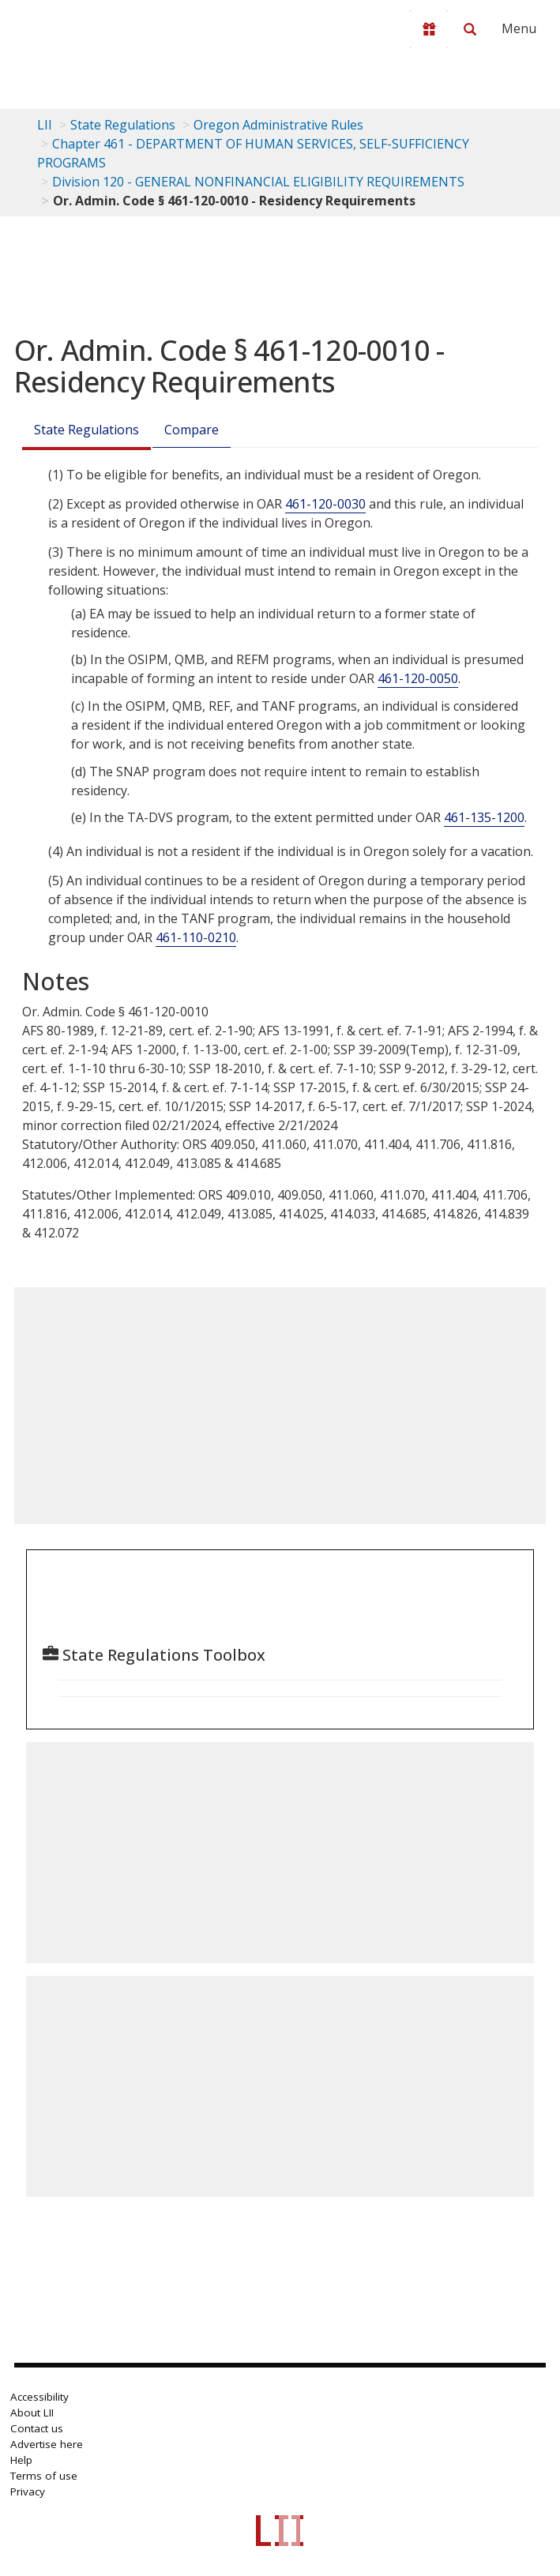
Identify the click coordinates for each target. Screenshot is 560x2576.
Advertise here (46, 2444)
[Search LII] (470, 29)
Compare (191, 429)
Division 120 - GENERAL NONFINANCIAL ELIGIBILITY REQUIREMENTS (258, 181)
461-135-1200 (484, 817)
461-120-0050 (418, 678)
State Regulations (122, 124)
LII (44, 124)
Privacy (27, 2491)
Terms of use (43, 2476)
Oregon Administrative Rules (278, 124)
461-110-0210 (196, 937)
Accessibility (39, 2397)
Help (21, 2460)
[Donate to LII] (429, 29)
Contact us (36, 2428)
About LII (32, 2412)
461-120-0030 (325, 504)
